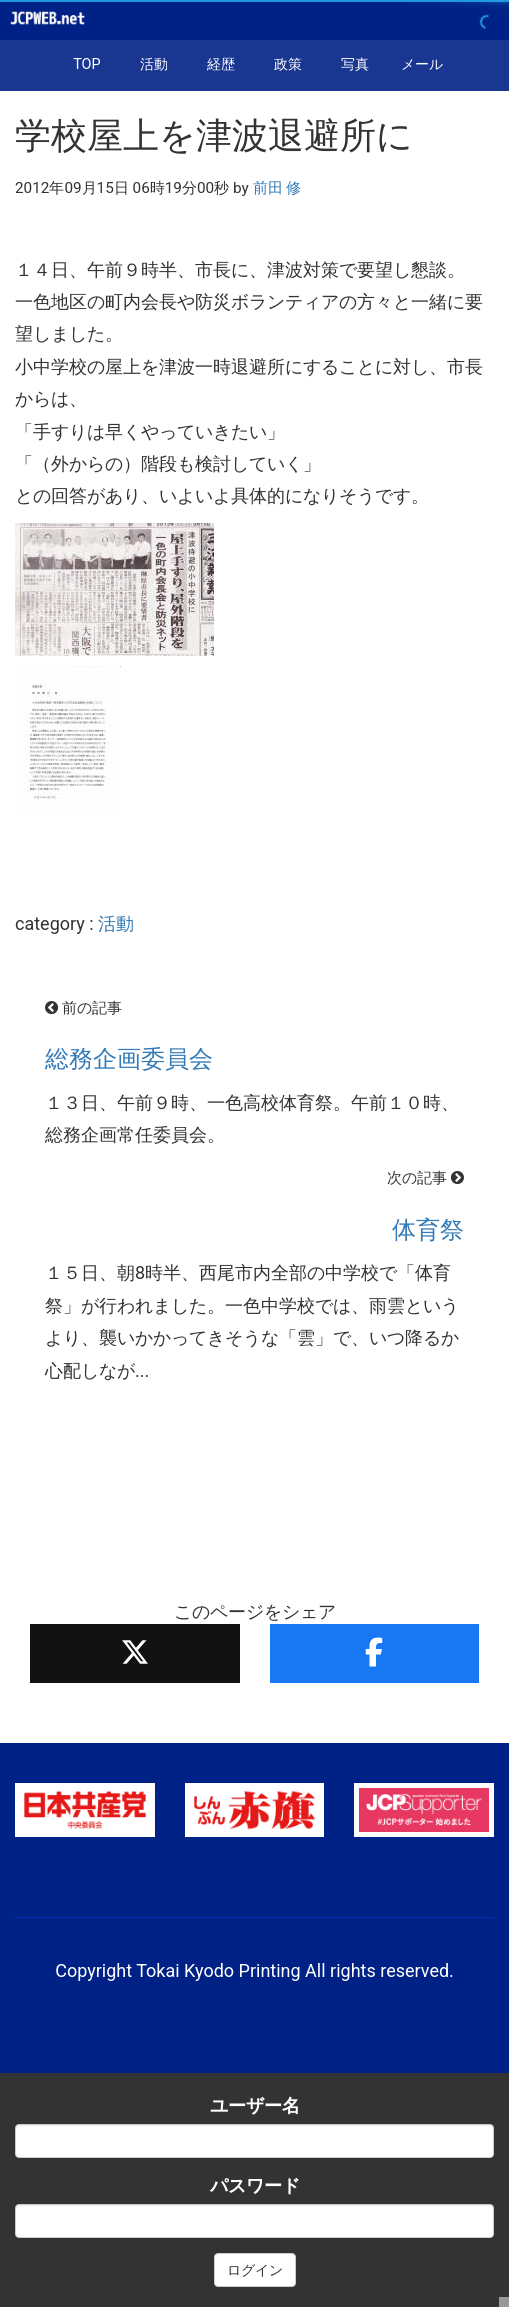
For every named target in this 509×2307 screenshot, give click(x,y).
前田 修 (277, 188)
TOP (86, 64)
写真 (355, 64)
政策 (288, 64)
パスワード (255, 2185)
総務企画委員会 (129, 1059)
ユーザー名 (255, 2105)
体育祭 (428, 1230)
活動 (154, 64)
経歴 (221, 64)
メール (422, 64)
